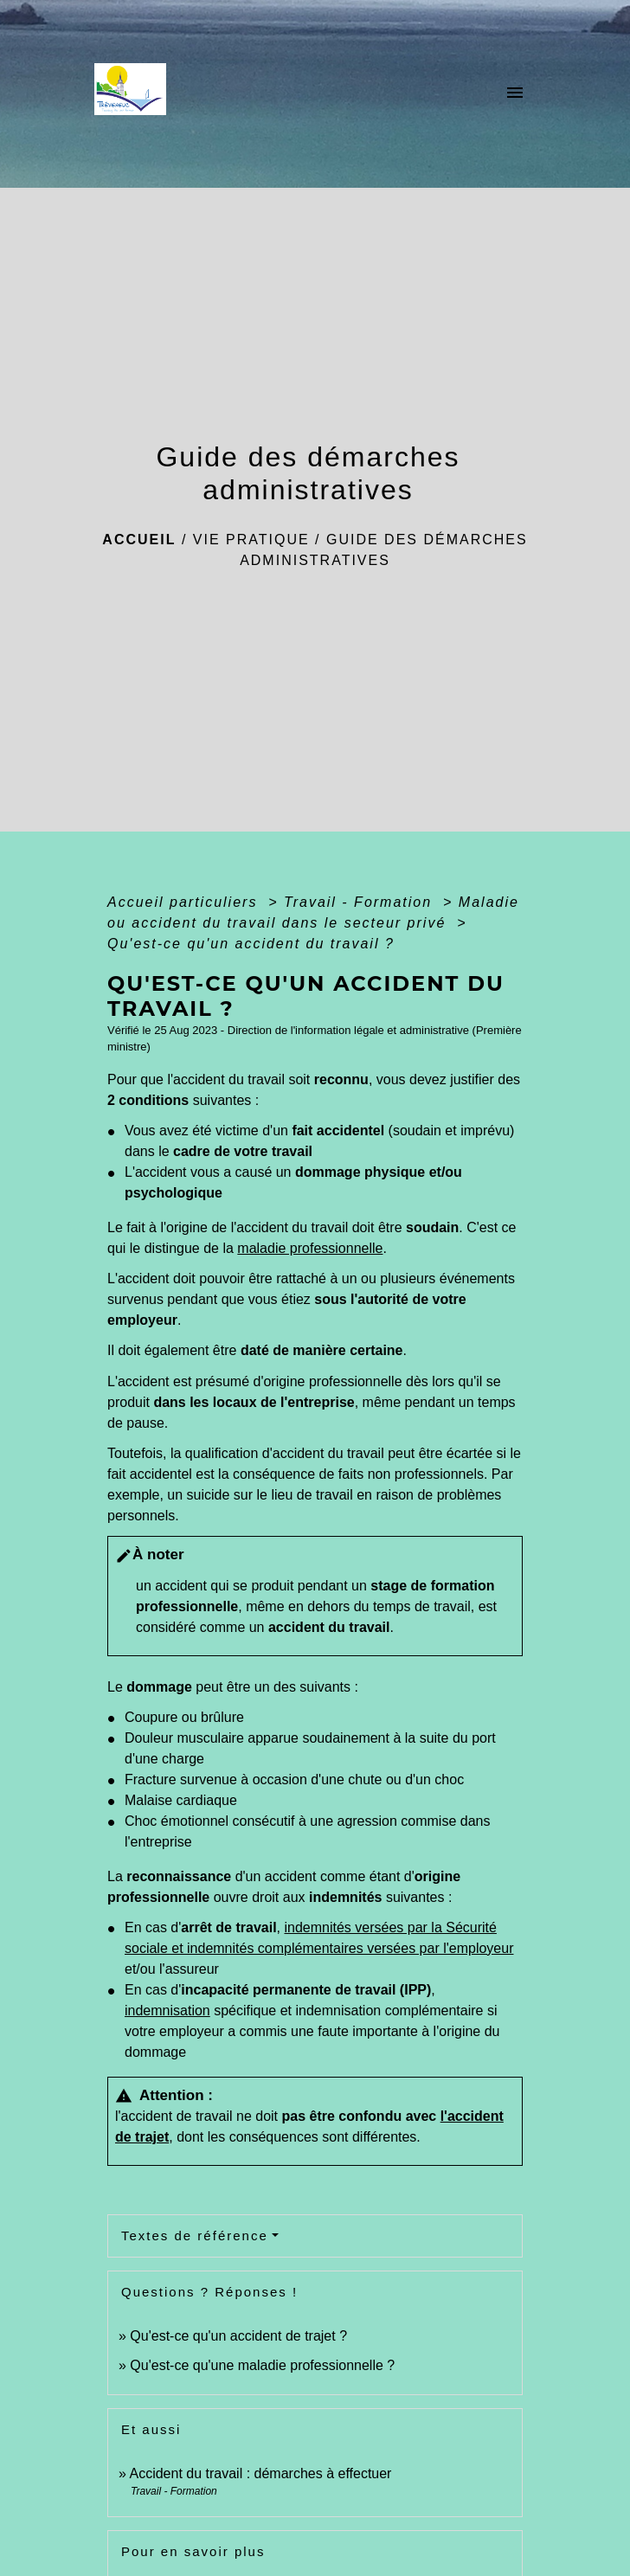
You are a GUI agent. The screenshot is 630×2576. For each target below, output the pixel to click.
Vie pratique (251, 539)
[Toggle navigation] (515, 94)
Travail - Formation (361, 902)
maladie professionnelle (309, 1248)
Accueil (139, 539)
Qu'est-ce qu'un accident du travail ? (251, 943)
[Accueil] (135, 94)
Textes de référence (194, 2235)
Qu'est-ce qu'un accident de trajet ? (238, 2336)
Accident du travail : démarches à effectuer (260, 2473)
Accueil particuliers (185, 902)
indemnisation (167, 2010)
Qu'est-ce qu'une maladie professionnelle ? (262, 2365)
